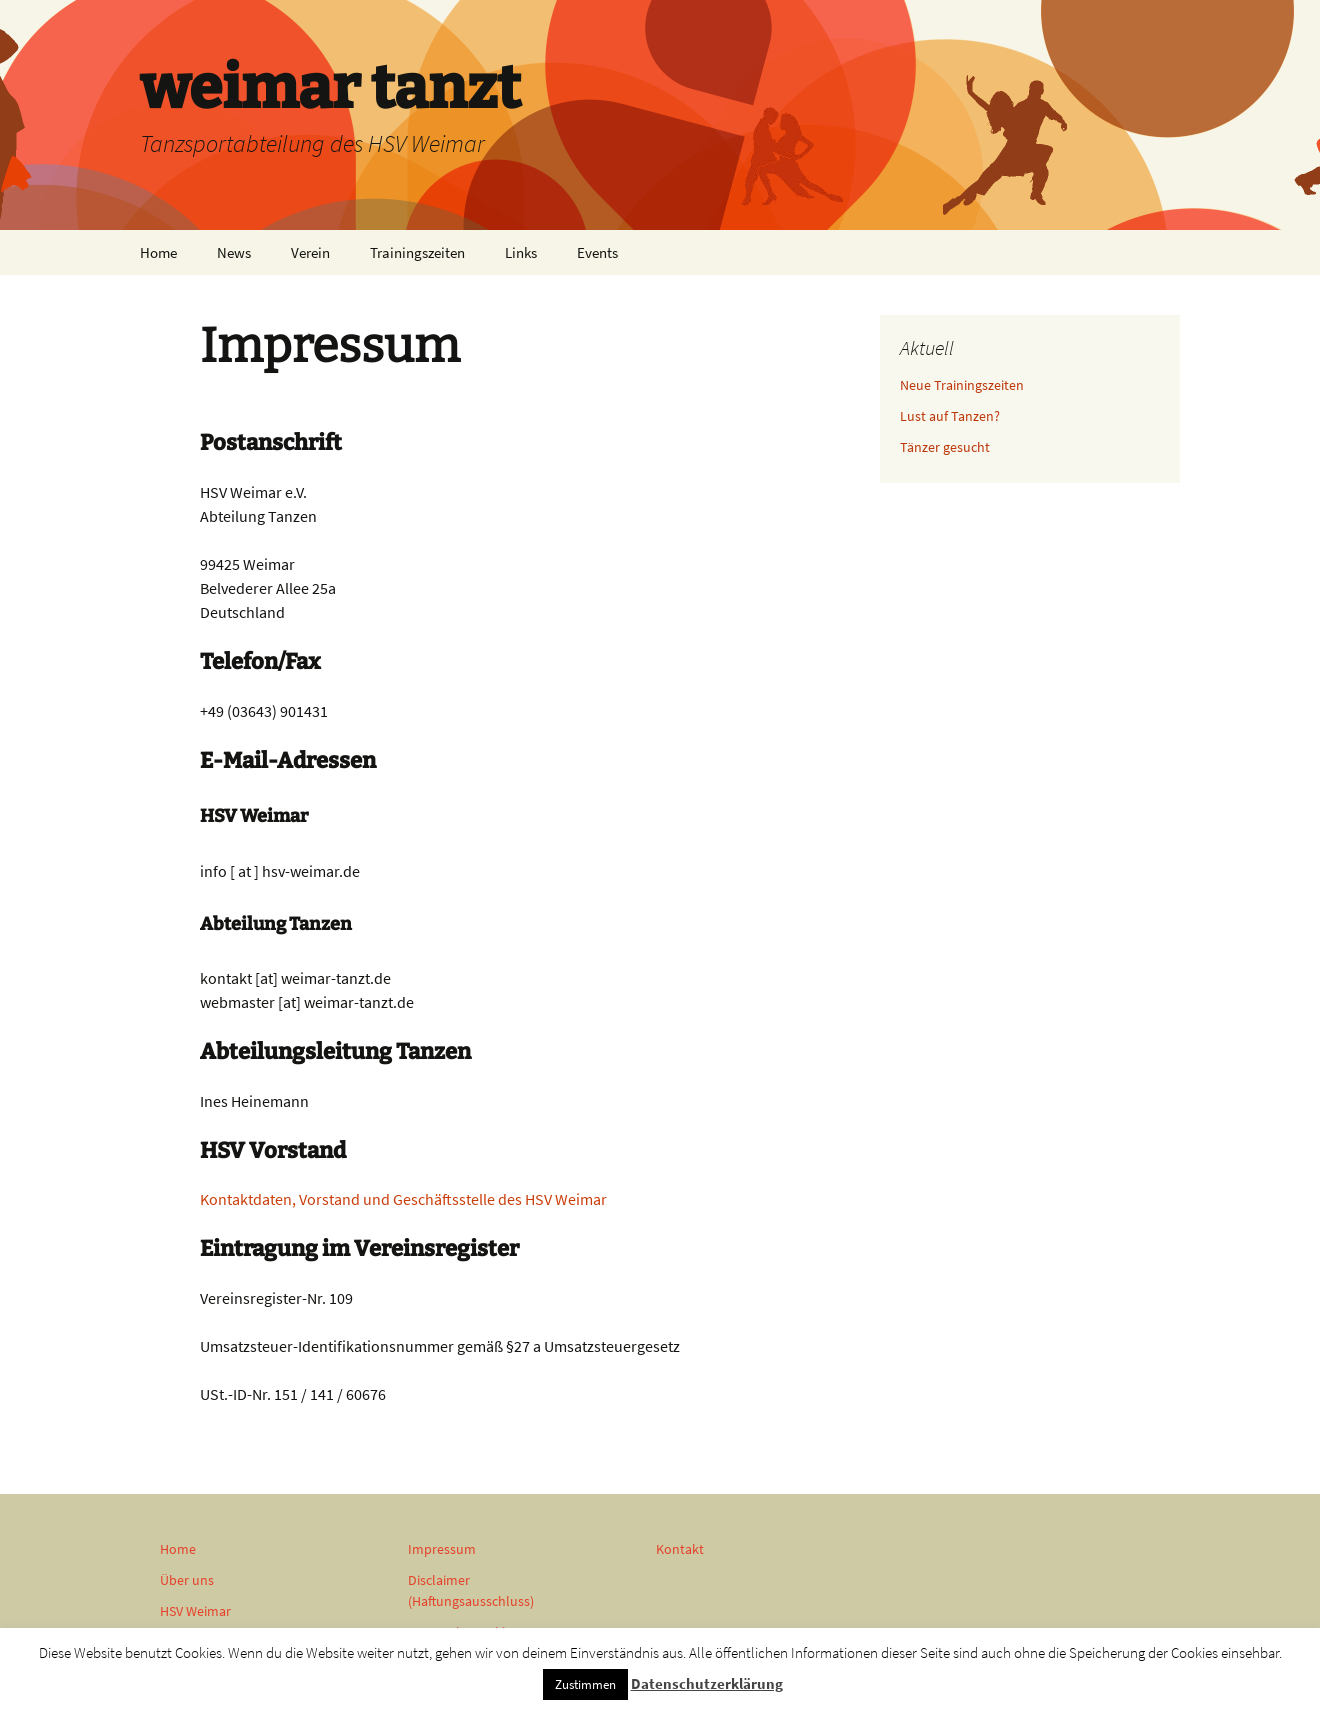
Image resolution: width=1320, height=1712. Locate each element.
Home (158, 252)
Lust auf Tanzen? (950, 416)
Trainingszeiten (417, 252)
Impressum (442, 1549)
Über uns (187, 1580)
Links (521, 252)
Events (597, 252)
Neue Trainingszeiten (962, 385)
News (234, 252)
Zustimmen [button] (585, 1684)
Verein (310, 252)
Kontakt (680, 1549)
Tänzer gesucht (945, 447)
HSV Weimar (195, 1611)
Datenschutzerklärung (707, 1683)
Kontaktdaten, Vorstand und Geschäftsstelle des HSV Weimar (403, 1199)
